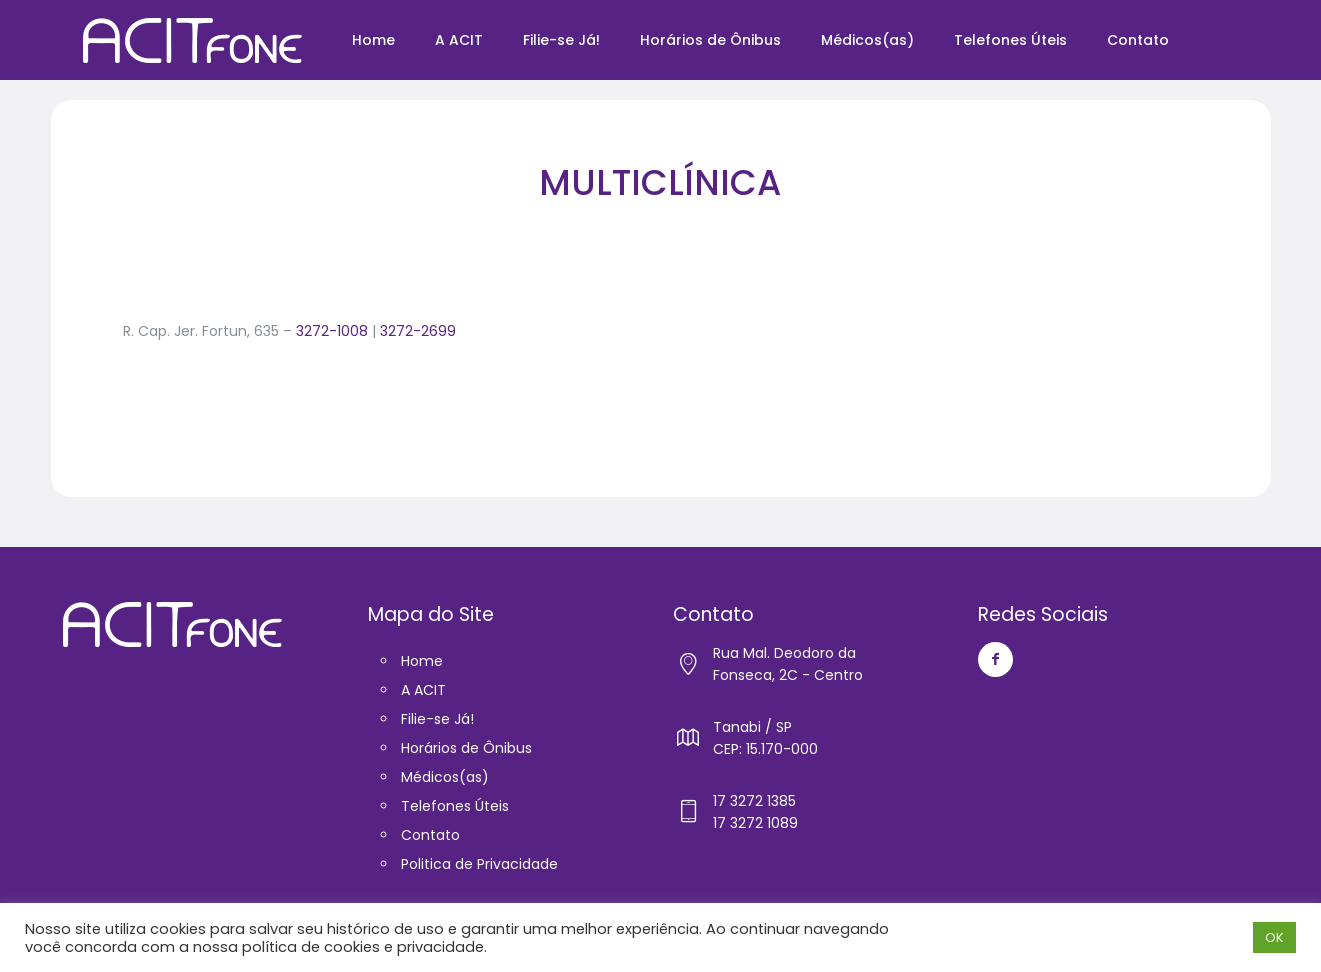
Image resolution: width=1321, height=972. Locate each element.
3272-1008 (332, 331)
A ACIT (423, 690)
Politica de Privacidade (479, 864)
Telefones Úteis (455, 806)
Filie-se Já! (437, 719)
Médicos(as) (445, 777)
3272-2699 (418, 331)
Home (422, 661)
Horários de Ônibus (466, 748)
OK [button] (1274, 937)
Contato (430, 835)
